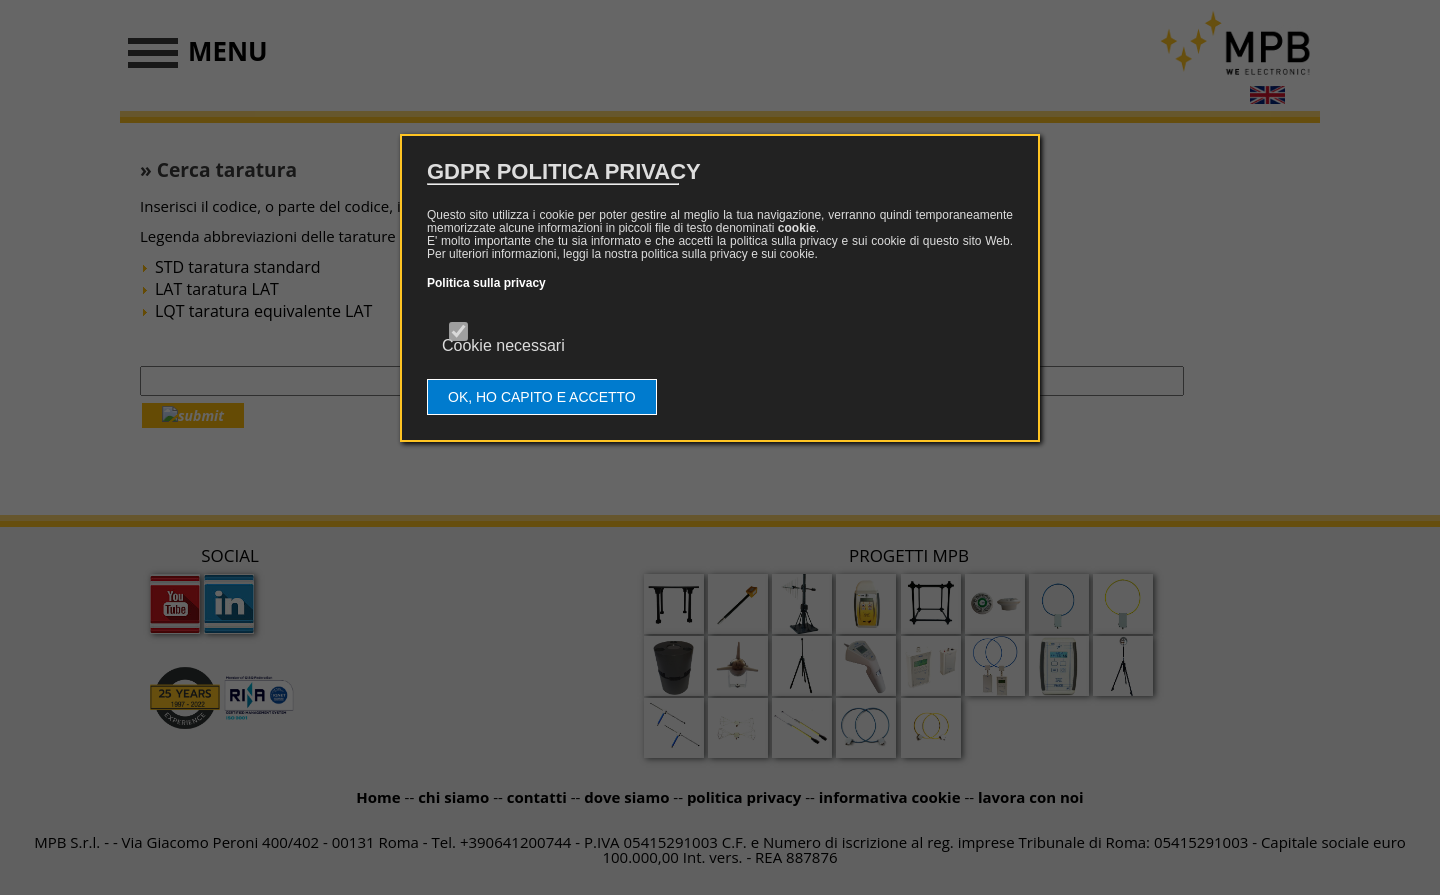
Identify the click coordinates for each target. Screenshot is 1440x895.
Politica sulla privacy (486, 283)
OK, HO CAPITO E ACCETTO (542, 397)
